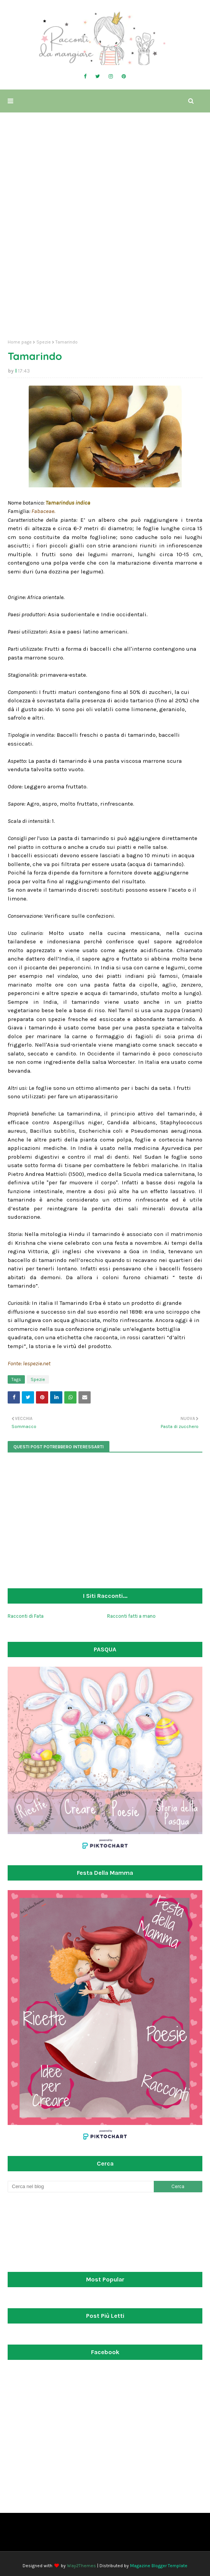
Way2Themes (81, 2565)
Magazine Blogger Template (158, 2565)
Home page (20, 342)
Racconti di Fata (26, 1616)
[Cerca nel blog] (81, 2186)
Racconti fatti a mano (131, 1616)
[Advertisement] (105, 274)
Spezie (43, 342)
